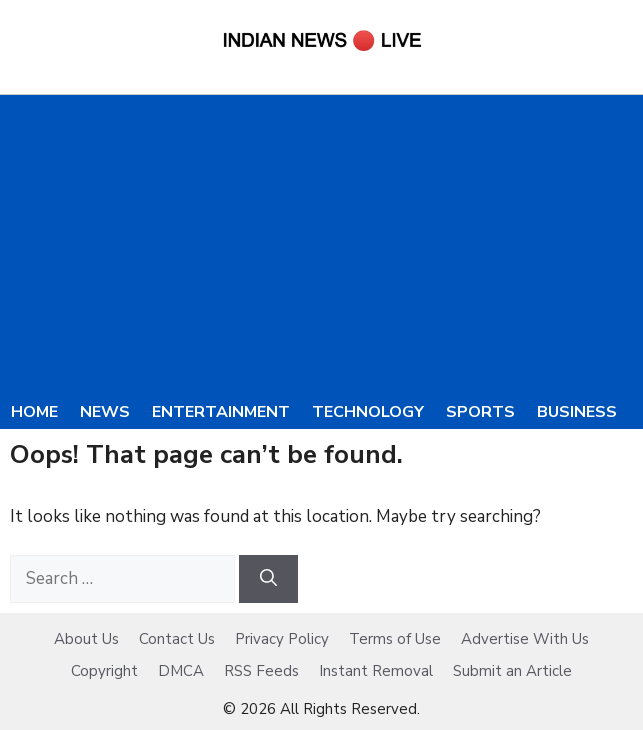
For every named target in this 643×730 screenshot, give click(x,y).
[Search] (268, 579)
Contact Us (177, 639)
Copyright (104, 671)
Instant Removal (376, 671)
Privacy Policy (282, 639)
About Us (86, 639)
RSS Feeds (261, 671)
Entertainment (221, 412)
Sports (480, 412)
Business (577, 412)
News (105, 412)
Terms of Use (395, 639)
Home (34, 412)
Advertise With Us (525, 639)
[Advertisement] (321, 245)
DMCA (181, 671)
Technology (368, 412)
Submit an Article (512, 671)
